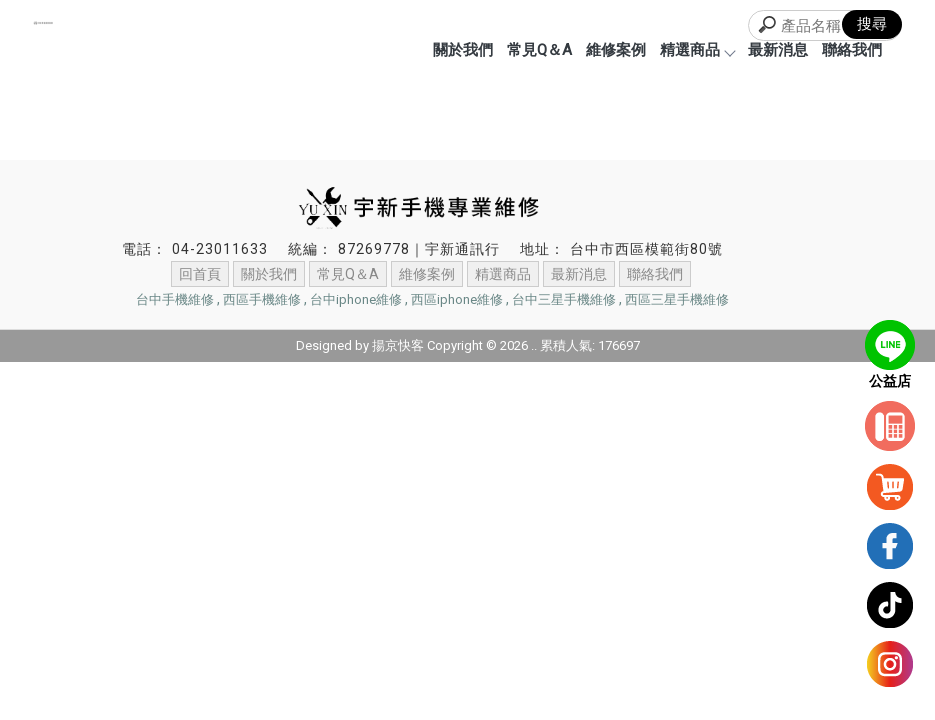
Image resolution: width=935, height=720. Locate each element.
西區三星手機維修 (677, 299)
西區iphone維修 (457, 299)
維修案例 (616, 50)
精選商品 (697, 50)
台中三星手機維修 (564, 299)
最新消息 (778, 50)
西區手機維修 (262, 299)
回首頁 (200, 274)
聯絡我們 (852, 50)
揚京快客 (398, 345)
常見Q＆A (539, 50)
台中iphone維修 (356, 299)
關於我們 (463, 50)
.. (534, 345)
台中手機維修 (175, 299)
